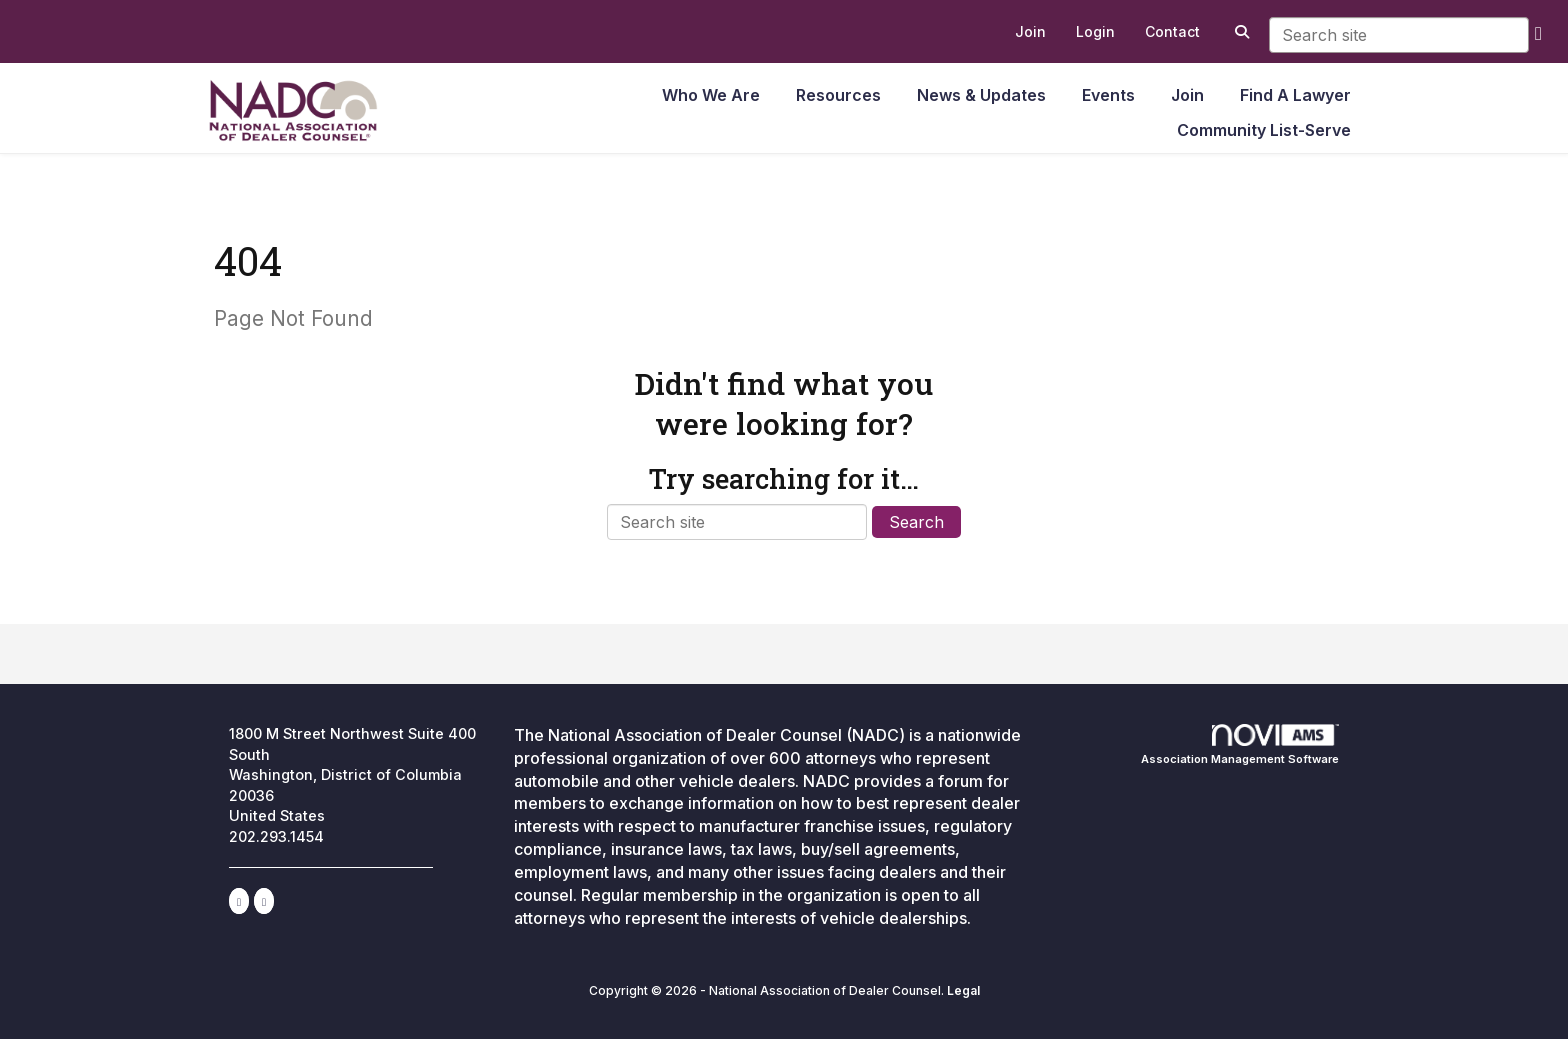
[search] (1538, 32)
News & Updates (981, 95)
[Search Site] (1239, 32)
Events (1108, 95)
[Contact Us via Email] (264, 901)
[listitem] (1030, 32)
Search (916, 522)
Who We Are (711, 95)
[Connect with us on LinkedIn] (239, 901)
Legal (963, 990)
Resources (838, 95)
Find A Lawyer (1295, 95)
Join (1187, 95)
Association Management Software (1240, 745)
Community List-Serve (1264, 130)
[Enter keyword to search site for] (1399, 35)
